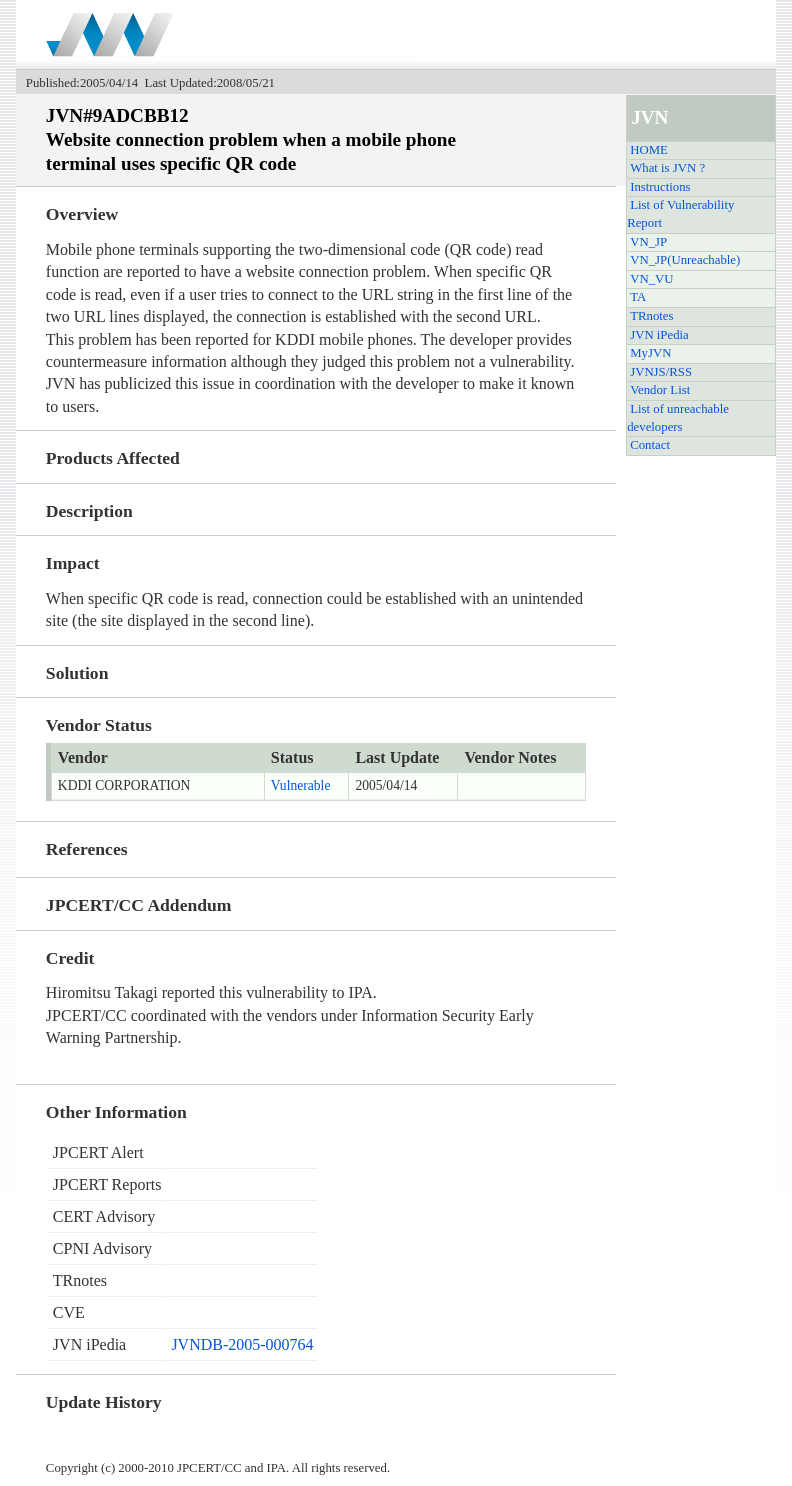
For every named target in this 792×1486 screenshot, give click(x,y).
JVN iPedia (659, 335)
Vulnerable (301, 785)
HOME (649, 150)
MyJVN (650, 353)
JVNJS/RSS (661, 372)
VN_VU (651, 279)
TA (638, 297)
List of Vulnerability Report (680, 214)
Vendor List (660, 390)
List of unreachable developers (678, 418)
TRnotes (651, 316)
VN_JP (648, 242)
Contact (650, 445)
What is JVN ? (667, 168)
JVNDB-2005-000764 (242, 1344)
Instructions (660, 187)
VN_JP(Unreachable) (685, 260)
